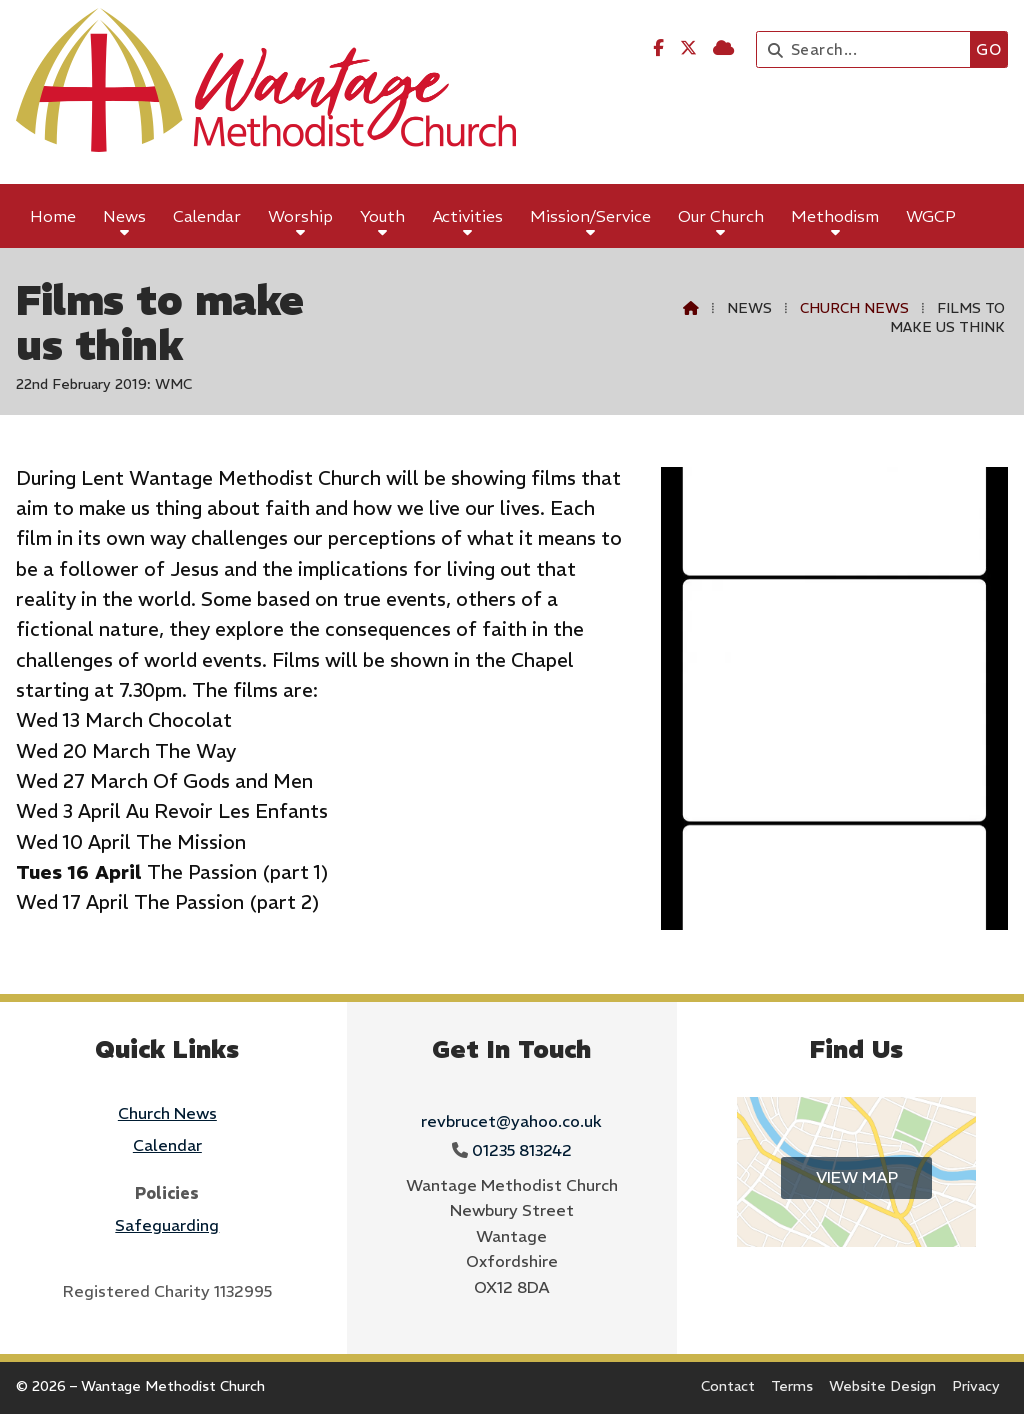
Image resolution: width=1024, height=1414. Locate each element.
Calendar (167, 1145)
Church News (854, 308)
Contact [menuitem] (728, 1386)
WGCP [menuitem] (931, 216)
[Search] (868, 49)
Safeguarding (167, 1225)
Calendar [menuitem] (207, 216)
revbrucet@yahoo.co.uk (511, 1121)
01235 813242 (522, 1150)
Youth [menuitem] (382, 216)
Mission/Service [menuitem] (590, 216)
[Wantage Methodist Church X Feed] (688, 48)
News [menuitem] (124, 216)
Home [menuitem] (53, 216)
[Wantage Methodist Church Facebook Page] (658, 48)
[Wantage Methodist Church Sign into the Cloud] (723, 48)
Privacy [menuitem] (976, 1386)
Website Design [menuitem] (882, 1386)
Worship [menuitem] (300, 216)
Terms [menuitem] (792, 1386)
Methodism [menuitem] (835, 216)
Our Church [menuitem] (721, 216)
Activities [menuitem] (468, 216)
